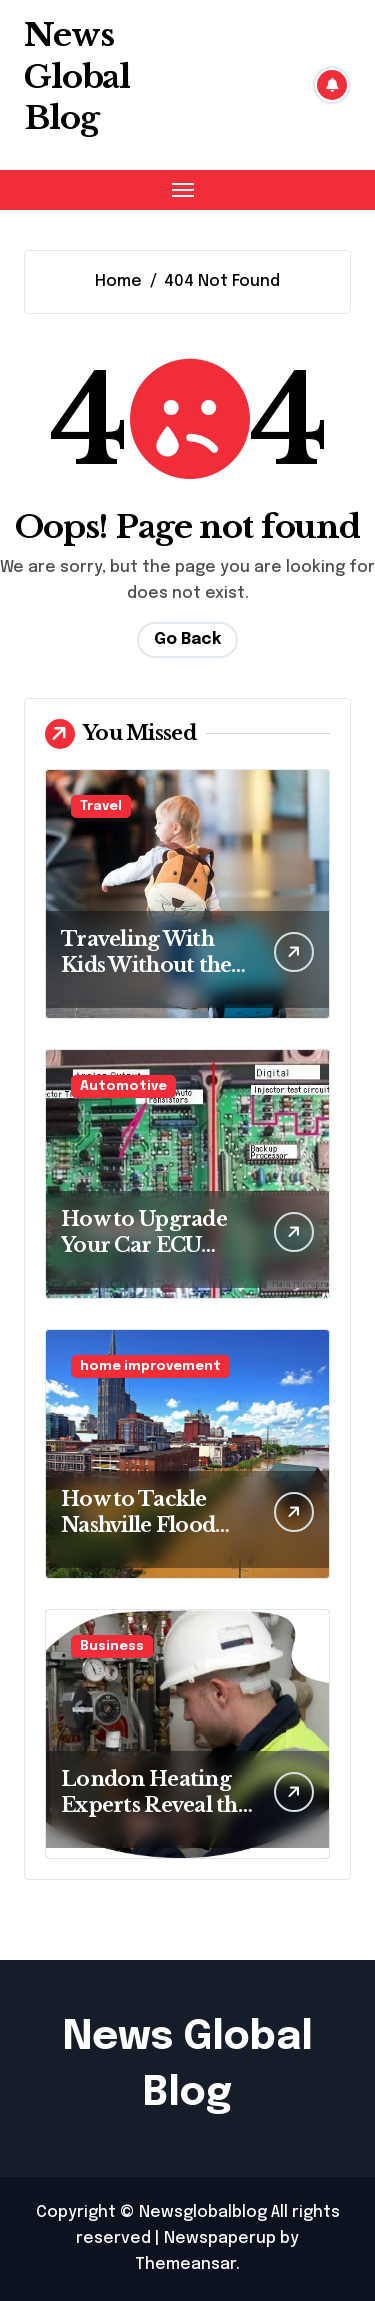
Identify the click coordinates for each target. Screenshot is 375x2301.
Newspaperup (220, 2238)
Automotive (123, 1086)
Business (112, 1646)
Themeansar (185, 2264)
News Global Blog (77, 76)
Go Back (187, 639)
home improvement (150, 1366)
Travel (101, 806)
